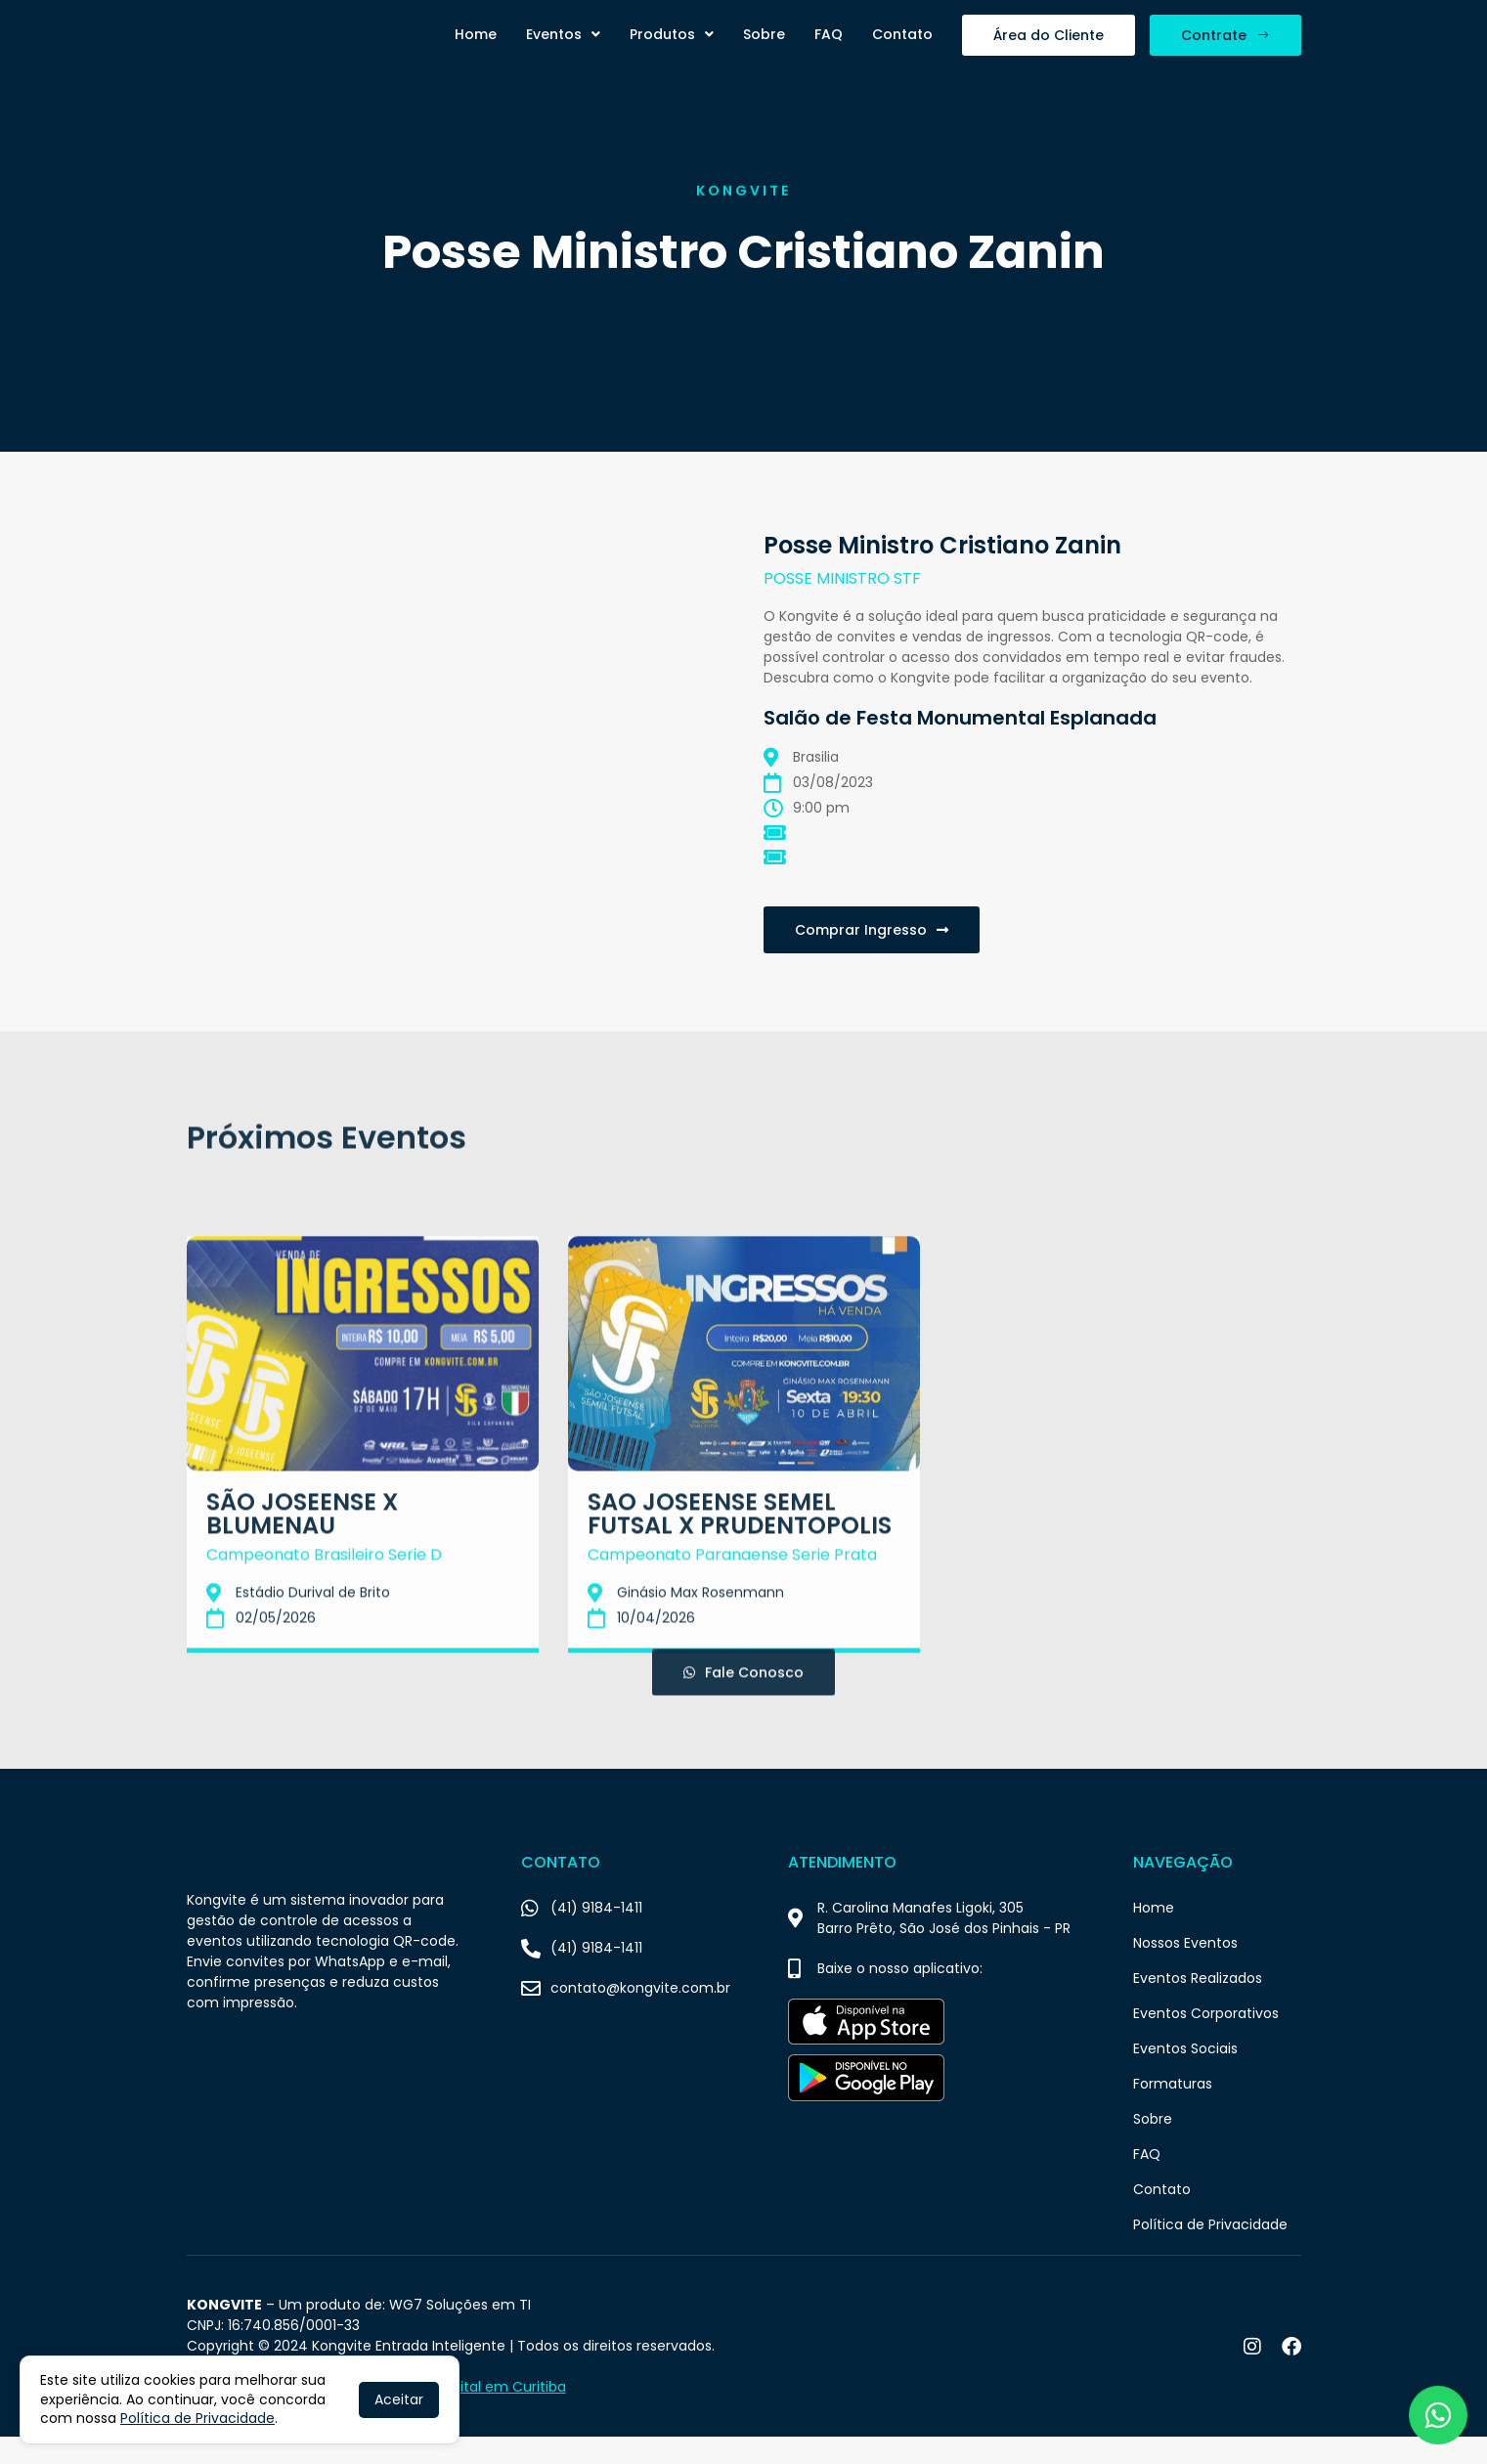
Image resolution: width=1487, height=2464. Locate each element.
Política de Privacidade (197, 2418)
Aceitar (398, 2399)
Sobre (764, 48)
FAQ (828, 48)
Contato (902, 48)
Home (476, 48)
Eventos (563, 48)
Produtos (672, 48)
